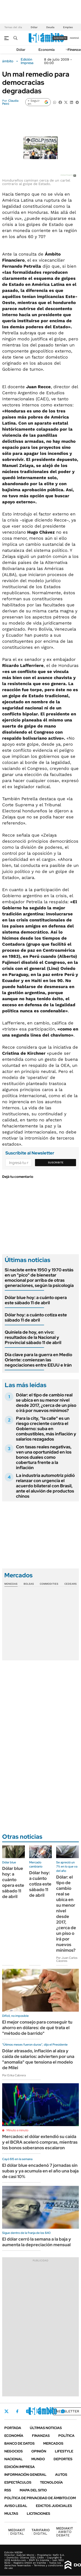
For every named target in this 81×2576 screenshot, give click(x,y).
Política (66, 2435)
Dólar (34, 27)
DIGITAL (16, 2532)
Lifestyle (64, 2451)
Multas (11, 2513)
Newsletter (67, 2411)
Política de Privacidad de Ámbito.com (40, 2498)
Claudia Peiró (10, 102)
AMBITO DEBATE (64, 2531)
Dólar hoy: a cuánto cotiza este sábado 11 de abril (36, 1317)
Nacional (13, 2459)
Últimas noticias (46, 2428)
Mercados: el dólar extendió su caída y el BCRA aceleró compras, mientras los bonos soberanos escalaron (40, 2142)
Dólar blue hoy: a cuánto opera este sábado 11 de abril (36, 1300)
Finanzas (41, 2435)
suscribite (60, 38)
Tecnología (51, 2482)
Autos (61, 2474)
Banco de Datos (19, 2443)
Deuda (50, 27)
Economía (46, 49)
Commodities (49, 1583)
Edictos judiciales (54, 2506)
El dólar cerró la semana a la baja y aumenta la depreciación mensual (36, 2242)
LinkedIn (39, 2411)
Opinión (38, 2451)
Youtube (51, 2411)
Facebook (17, 2411)
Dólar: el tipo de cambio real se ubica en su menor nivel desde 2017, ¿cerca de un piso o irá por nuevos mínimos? (46, 1402)
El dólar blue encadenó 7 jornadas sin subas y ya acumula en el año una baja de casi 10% (40, 2170)
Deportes (63, 2459)
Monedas (10, 1583)
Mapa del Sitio (33, 2490)
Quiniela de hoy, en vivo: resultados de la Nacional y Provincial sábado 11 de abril (33, 1337)
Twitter (6, 2411)
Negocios (13, 2451)
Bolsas (29, 1583)
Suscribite (56, 1162)
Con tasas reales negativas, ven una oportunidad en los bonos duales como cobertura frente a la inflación (43, 1457)
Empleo (68, 27)
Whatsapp (63, 2411)
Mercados (53, 2443)
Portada (12, 2428)
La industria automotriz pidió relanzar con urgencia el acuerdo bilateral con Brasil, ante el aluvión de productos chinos (45, 1486)
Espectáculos (17, 2482)
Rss (7, 2490)
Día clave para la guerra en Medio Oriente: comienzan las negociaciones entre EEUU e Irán (38, 1360)
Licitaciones (38, 2513)
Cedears (70, 1583)
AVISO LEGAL (15, 2506)
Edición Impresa (19, 2467)
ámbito (7, 61)
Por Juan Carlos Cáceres (67, 1959)
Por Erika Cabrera (14, 2075)
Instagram (28, 2411)
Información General (25, 2474)
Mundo (38, 2459)
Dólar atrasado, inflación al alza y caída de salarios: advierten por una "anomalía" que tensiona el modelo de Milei (38, 2059)
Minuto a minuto (17, 2130)
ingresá (74, 38)
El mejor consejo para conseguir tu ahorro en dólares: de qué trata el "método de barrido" (37, 2027)
